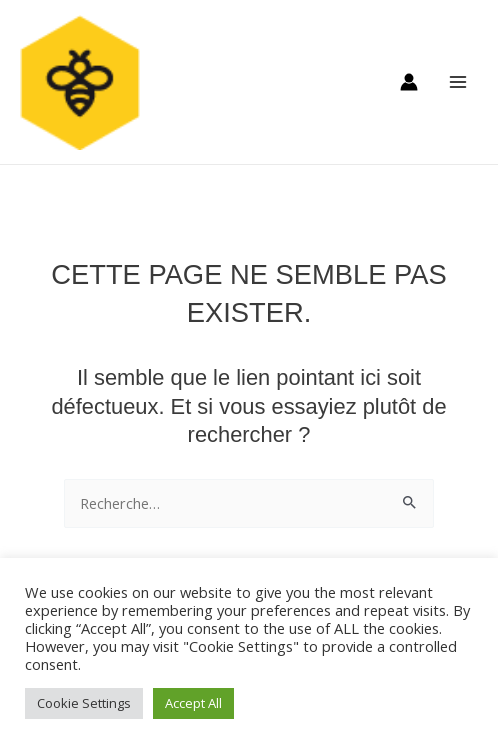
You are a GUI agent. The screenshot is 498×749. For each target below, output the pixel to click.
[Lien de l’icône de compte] (409, 82)
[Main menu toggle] (458, 82)
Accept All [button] (193, 703)
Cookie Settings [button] (84, 703)
